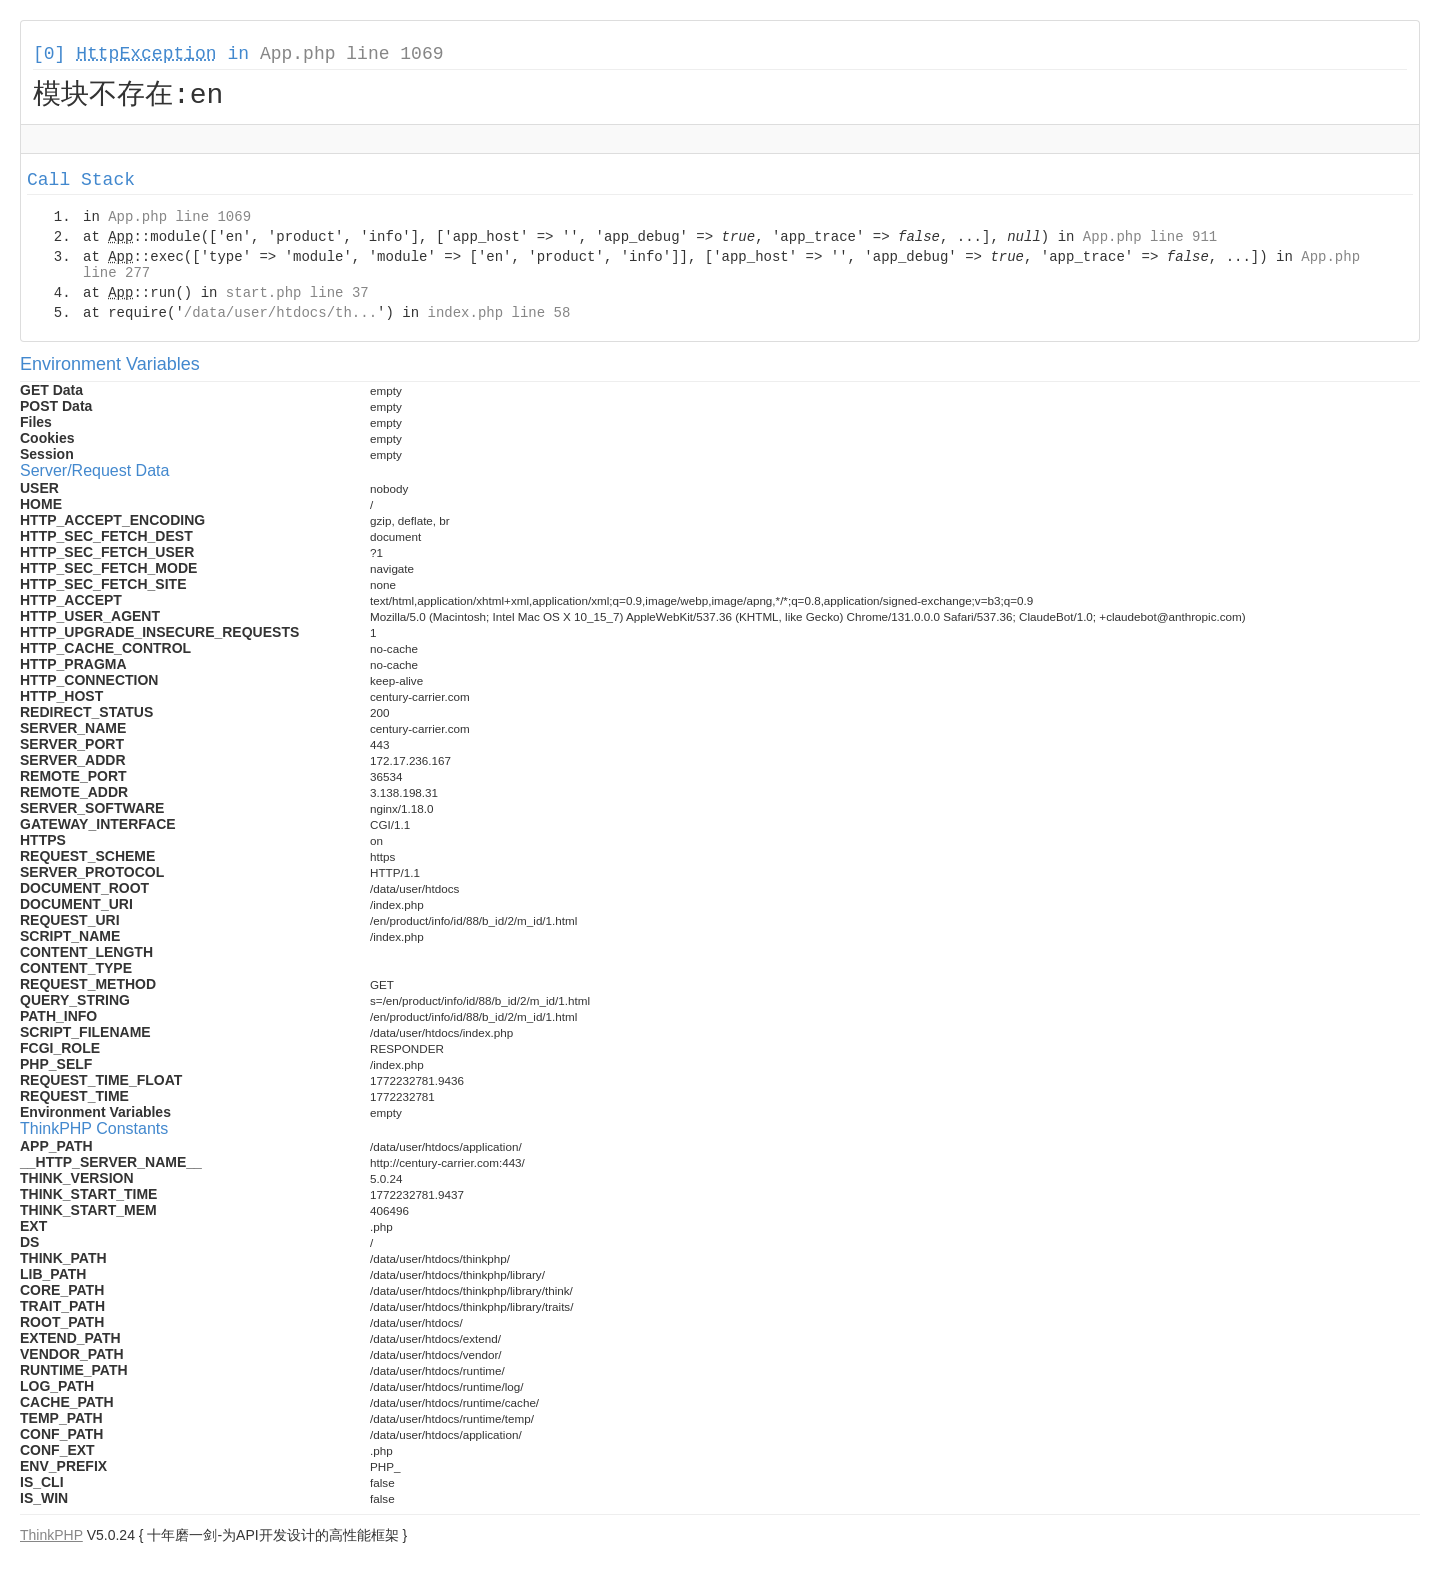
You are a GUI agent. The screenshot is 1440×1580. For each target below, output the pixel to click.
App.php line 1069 (352, 54)
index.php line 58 (498, 316)
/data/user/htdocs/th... (280, 316)
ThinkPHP (51, 1538)
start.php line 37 (297, 296)
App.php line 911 (1150, 240)
